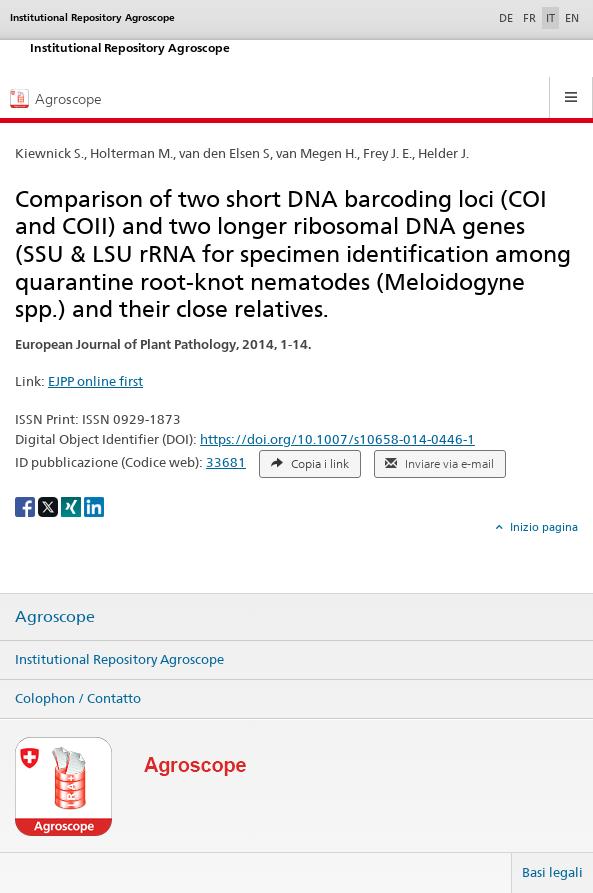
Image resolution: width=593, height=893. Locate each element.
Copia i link (310, 464)
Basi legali (552, 872)
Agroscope (55, 617)
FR (529, 18)
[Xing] (72, 505)
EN (572, 18)
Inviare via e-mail (439, 464)
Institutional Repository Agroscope (119, 659)
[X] (49, 505)
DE (508, 17)
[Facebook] (26, 505)
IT (550, 18)
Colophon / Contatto (78, 698)
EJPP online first (95, 381)
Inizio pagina (542, 527)
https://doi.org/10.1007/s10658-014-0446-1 (337, 439)
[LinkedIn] (94, 505)
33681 (226, 462)
